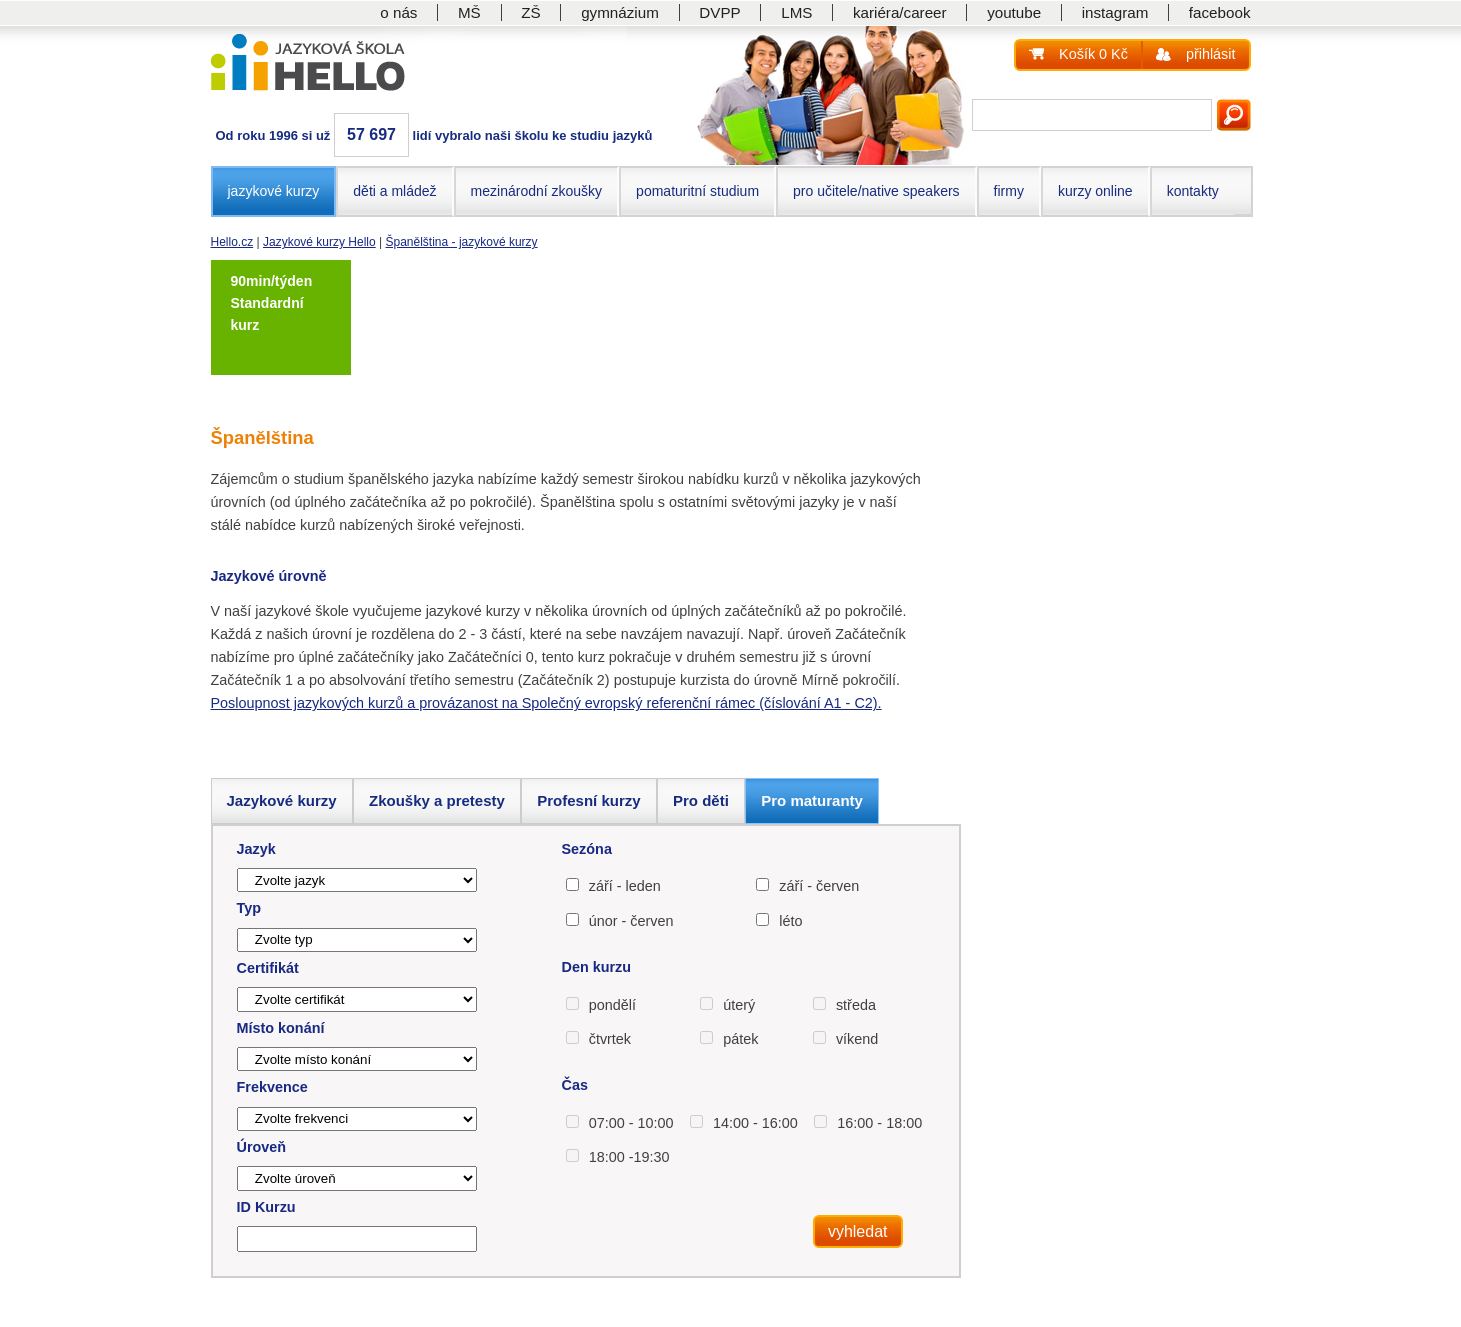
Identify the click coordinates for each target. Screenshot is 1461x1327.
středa (856, 1005)
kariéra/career (900, 12)
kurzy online (1095, 191)
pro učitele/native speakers (876, 191)
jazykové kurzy (274, 191)
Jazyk (256, 849)
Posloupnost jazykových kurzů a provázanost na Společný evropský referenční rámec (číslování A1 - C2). (546, 703)
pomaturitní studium (697, 191)
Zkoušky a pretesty (437, 800)
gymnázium (620, 12)
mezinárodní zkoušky (537, 191)
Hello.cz (232, 242)
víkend (857, 1039)
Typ (249, 908)
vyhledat (858, 1231)
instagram (1115, 12)
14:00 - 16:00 (755, 1123)
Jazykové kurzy (282, 800)
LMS (796, 12)
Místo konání (281, 1028)
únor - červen (631, 921)
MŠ (469, 12)
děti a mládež (394, 191)
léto (790, 921)
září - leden (625, 886)
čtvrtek (610, 1039)
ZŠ (530, 12)
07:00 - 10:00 (631, 1123)
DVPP (719, 12)
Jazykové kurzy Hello (319, 242)
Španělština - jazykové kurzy (462, 242)
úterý (739, 1005)
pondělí (612, 1005)
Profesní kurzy (588, 800)
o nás (398, 12)
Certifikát (268, 968)
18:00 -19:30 (629, 1157)
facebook (1220, 12)
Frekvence (272, 1087)
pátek (740, 1039)
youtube (1014, 12)
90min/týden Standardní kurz (272, 303)
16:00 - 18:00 (879, 1123)
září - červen (819, 886)
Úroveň (262, 1147)
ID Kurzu (266, 1207)
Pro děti (701, 800)
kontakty (1193, 191)
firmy (1009, 191)
